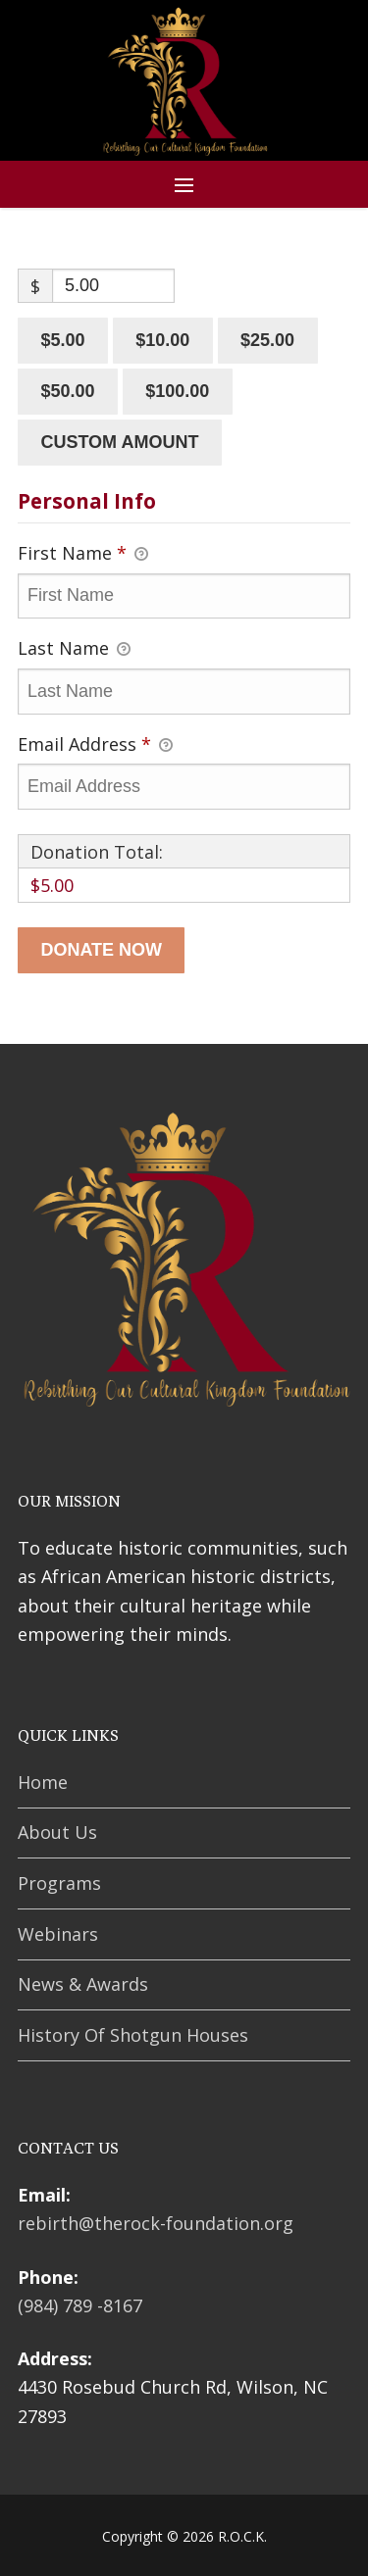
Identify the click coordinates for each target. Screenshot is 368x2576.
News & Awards (83, 1984)
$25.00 (267, 340)
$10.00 (162, 340)
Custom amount (119, 442)
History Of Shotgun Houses (133, 2035)
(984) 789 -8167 (80, 2305)
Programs (59, 1883)
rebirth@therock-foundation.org (155, 2223)
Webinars (58, 1934)
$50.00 (67, 391)
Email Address (95, 745)
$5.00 (62, 340)
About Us (57, 1832)
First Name (83, 554)
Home (43, 1782)
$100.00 (177, 391)
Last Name (74, 649)
